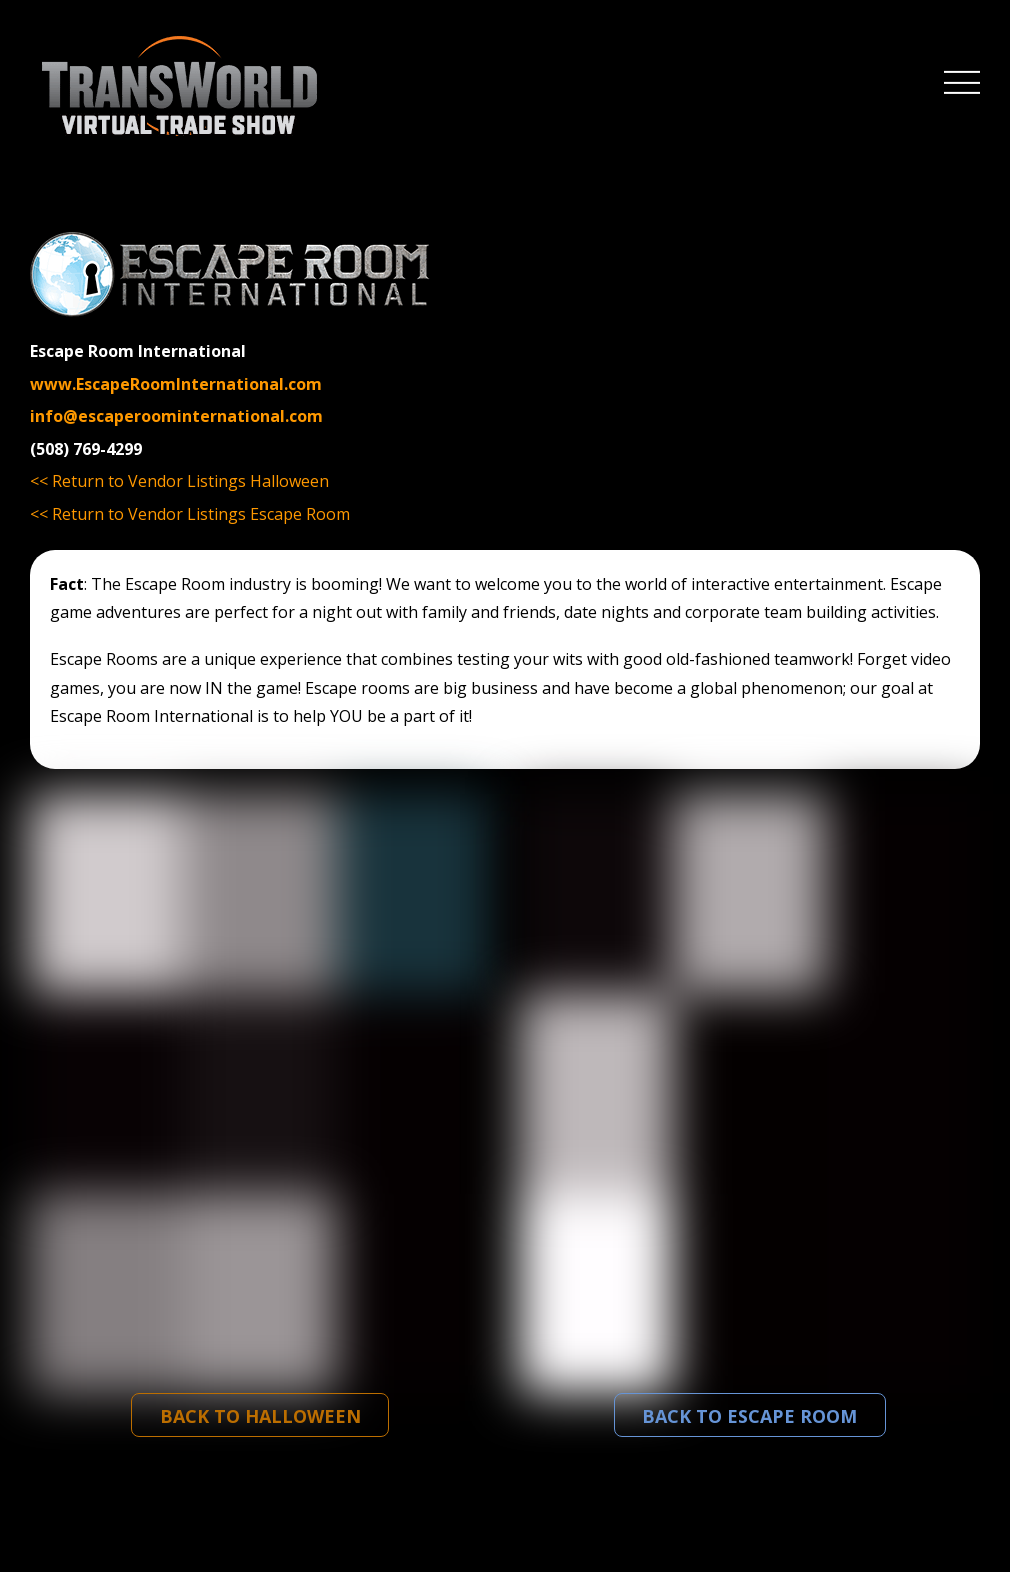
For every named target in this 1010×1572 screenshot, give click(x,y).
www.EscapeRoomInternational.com (176, 384)
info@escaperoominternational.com (176, 416)
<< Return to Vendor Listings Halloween (179, 481)
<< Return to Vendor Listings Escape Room (190, 514)
